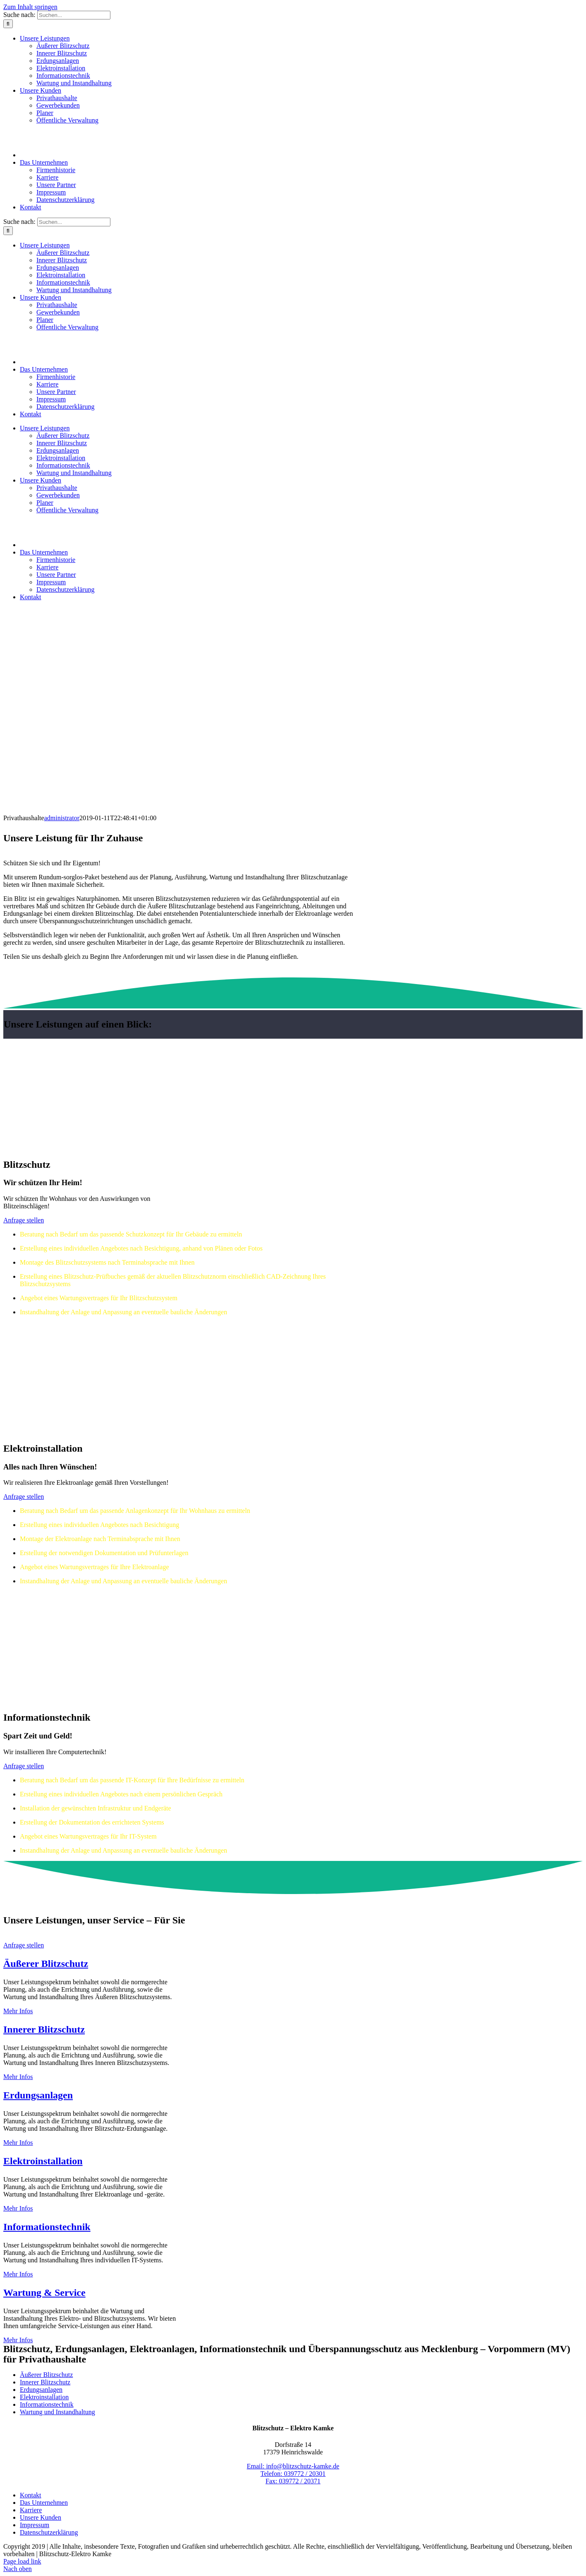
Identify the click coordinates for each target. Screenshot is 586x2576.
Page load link (22, 2561)
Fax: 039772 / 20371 (293, 2481)
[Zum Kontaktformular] (23, 1220)
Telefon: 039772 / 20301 (293, 2473)
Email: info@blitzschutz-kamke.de (293, 2466)
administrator (61, 817)
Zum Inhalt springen (30, 6)
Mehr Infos (18, 2010)
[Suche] (8, 23)
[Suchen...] (73, 15)
